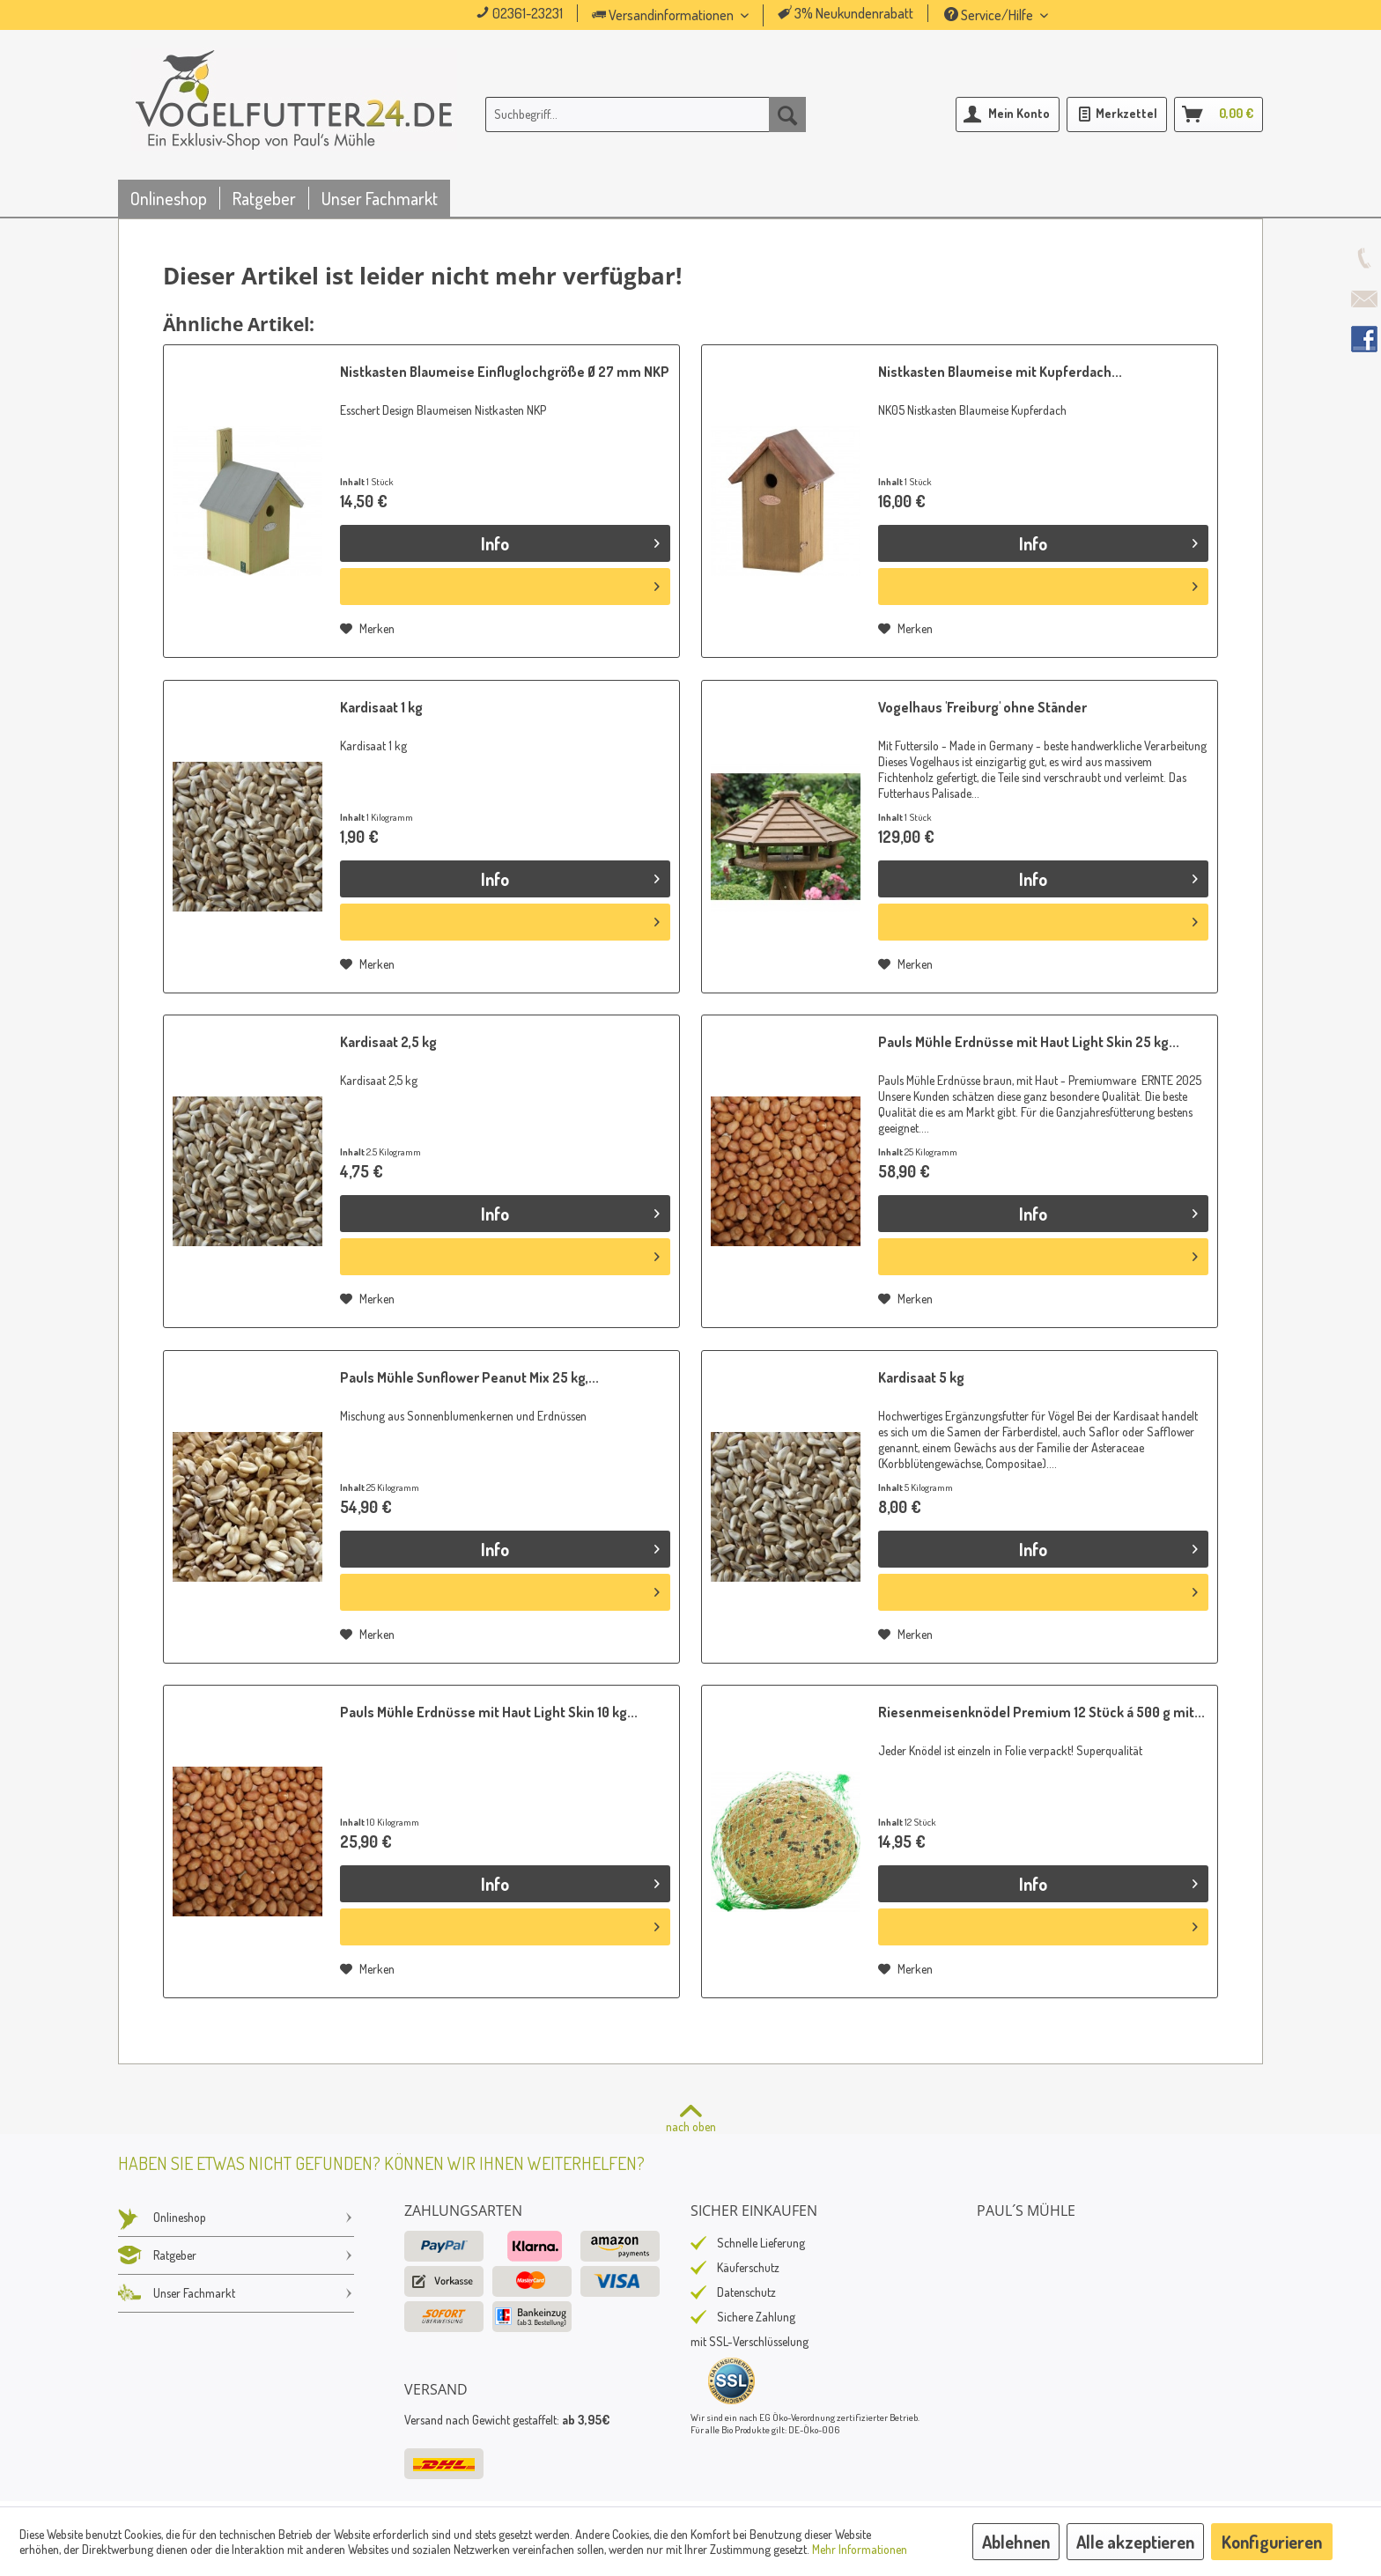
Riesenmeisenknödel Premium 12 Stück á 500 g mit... (1041, 1712)
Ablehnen (1016, 2541)
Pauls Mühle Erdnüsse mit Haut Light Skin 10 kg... (489, 1712)
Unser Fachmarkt (236, 2293)
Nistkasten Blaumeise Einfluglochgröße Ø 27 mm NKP (504, 371)
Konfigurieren (1272, 2541)
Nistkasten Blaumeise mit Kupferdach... (1000, 371)
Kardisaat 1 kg (381, 707)
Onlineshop (236, 2217)
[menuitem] (695, 15)
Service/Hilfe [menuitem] (990, 15)
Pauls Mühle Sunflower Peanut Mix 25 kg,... (469, 1377)
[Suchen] (787, 114)
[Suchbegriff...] (645, 114)
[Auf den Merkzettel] (367, 628)
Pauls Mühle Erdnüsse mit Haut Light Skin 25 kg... (1028, 1042)
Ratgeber (236, 2255)
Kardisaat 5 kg (921, 1377)
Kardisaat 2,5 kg (388, 1042)
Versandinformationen (664, 15)
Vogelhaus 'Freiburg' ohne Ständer (982, 707)
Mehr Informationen (859, 2549)
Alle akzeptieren (1135, 2541)
